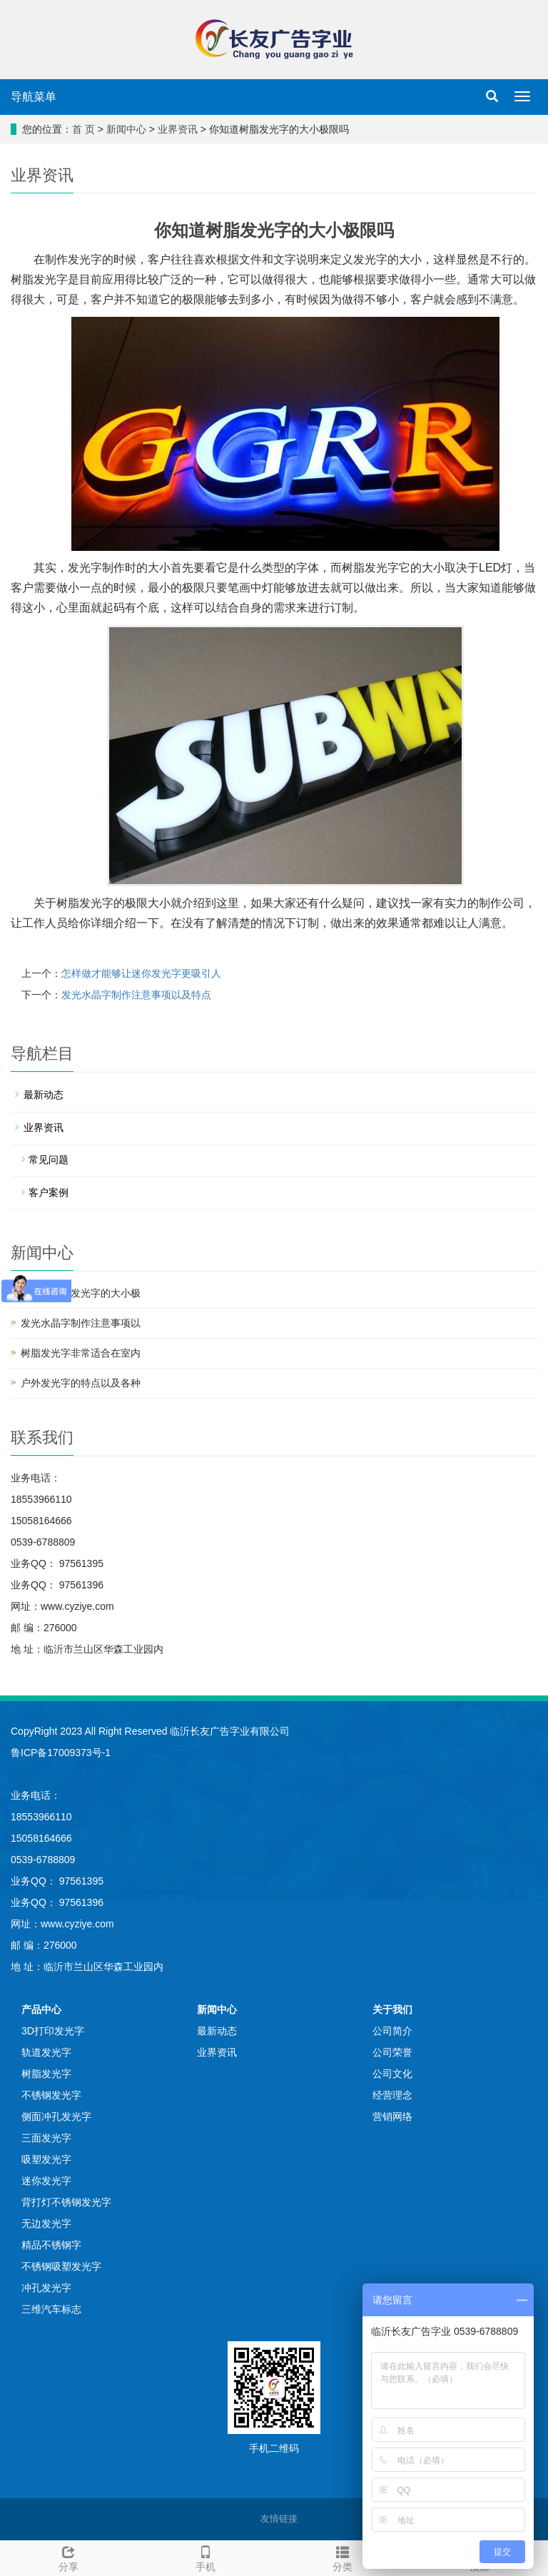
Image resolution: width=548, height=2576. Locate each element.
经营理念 (392, 2095)
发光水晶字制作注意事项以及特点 (136, 994)
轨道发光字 (46, 2052)
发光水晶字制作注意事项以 (81, 1323)
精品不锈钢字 (51, 2245)
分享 (68, 2556)
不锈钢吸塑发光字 (61, 2266)
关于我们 (392, 2009)
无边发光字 (46, 2223)
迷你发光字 (46, 2180)
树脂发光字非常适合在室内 (81, 1353)
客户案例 (48, 1192)
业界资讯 (178, 129)
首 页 (83, 129)
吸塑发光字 (46, 2159)
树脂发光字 (46, 2073)
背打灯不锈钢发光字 (66, 2202)
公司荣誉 (392, 2052)
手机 (205, 2556)
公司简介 (392, 2031)
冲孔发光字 (46, 2287)
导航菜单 (33, 97)
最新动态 (44, 1094)
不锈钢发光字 (51, 2095)
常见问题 (48, 1159)
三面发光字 (46, 2138)
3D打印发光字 (52, 2031)
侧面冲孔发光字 (56, 2116)
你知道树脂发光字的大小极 (81, 1293)
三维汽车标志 (51, 2309)
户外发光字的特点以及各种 (81, 1383)
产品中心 (41, 2009)
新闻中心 (126, 129)
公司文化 (392, 2073)
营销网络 (392, 2116)
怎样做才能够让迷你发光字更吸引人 (141, 973)
